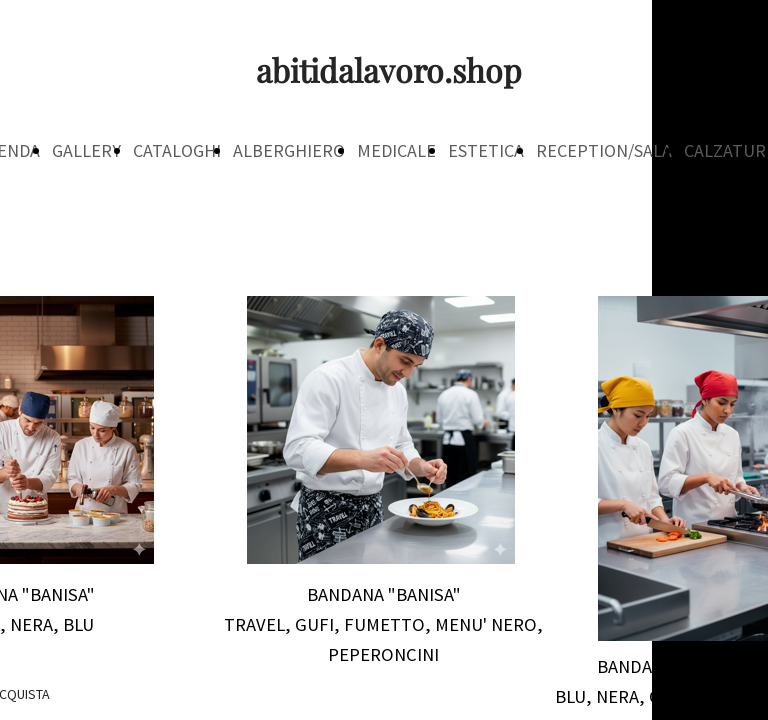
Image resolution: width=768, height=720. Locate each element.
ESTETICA (486, 150)
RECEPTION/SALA (604, 150)
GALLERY (86, 150)
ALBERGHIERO (289, 150)
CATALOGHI (177, 150)
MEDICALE (396, 150)
